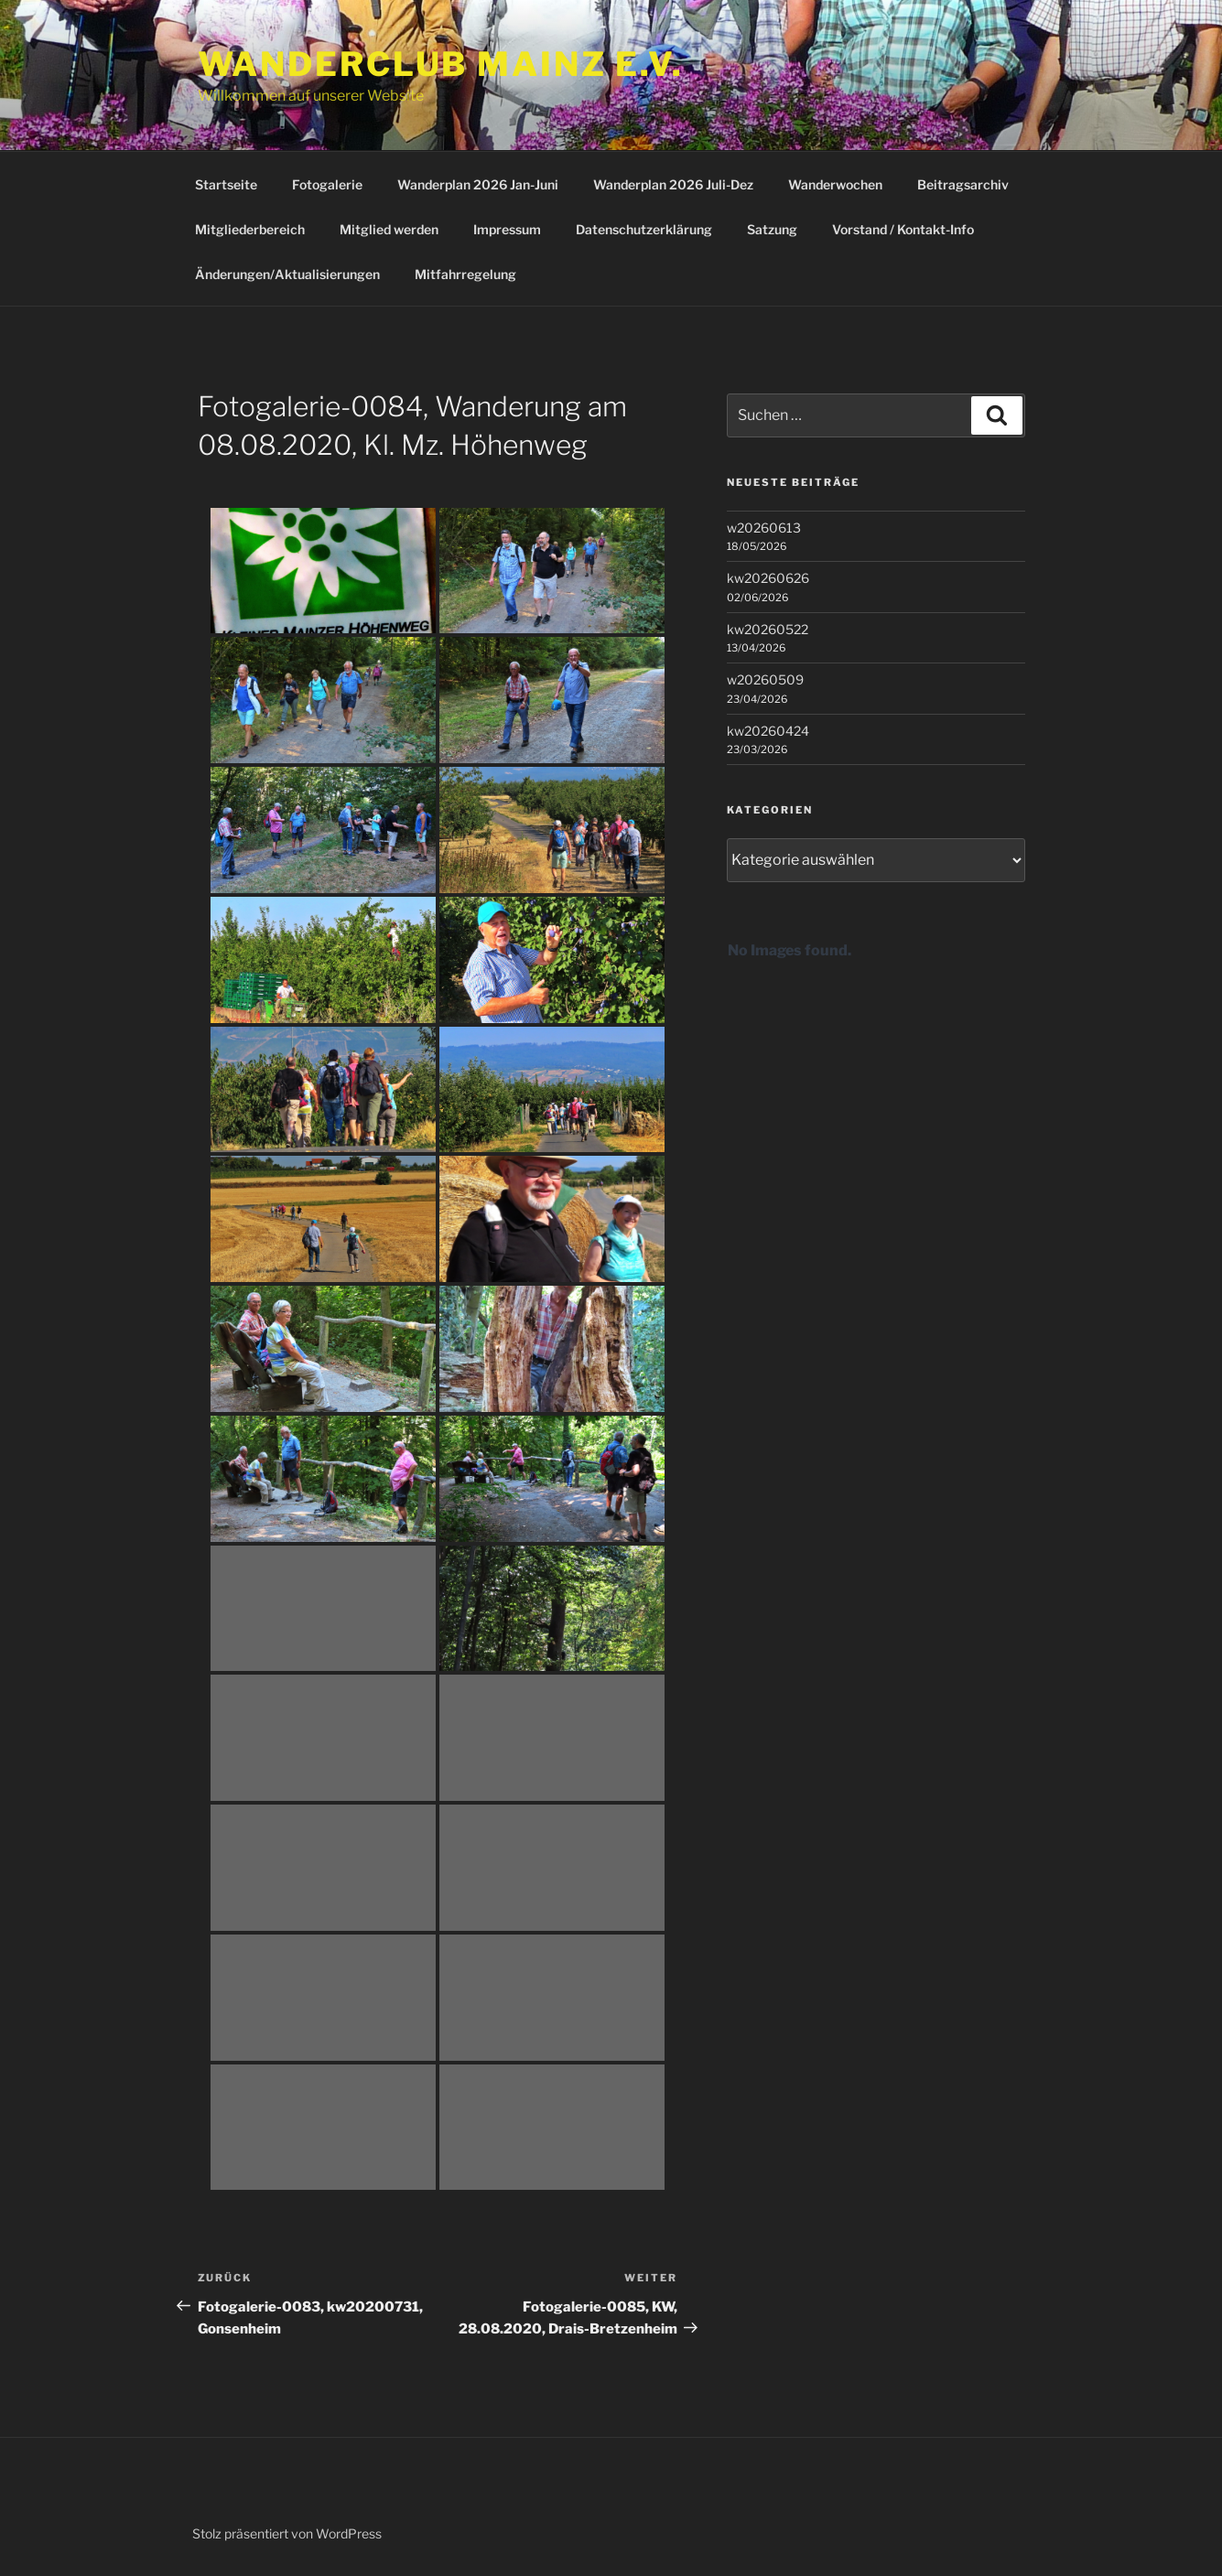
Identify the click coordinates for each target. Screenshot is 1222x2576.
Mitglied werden (389, 229)
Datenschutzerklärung (644, 229)
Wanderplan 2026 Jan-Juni (477, 184)
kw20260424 (768, 730)
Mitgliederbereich (250, 229)
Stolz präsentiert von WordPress (287, 2533)
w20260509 (765, 679)
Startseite (226, 184)
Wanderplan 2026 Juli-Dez (673, 184)
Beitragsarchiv (963, 184)
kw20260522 (767, 629)
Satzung (772, 229)
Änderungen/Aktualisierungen (287, 274)
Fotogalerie (327, 184)
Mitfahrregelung (465, 274)
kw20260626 (768, 578)
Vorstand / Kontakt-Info (903, 229)
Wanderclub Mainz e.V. (441, 64)
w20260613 (764, 527)
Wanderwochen (835, 184)
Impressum (507, 229)
